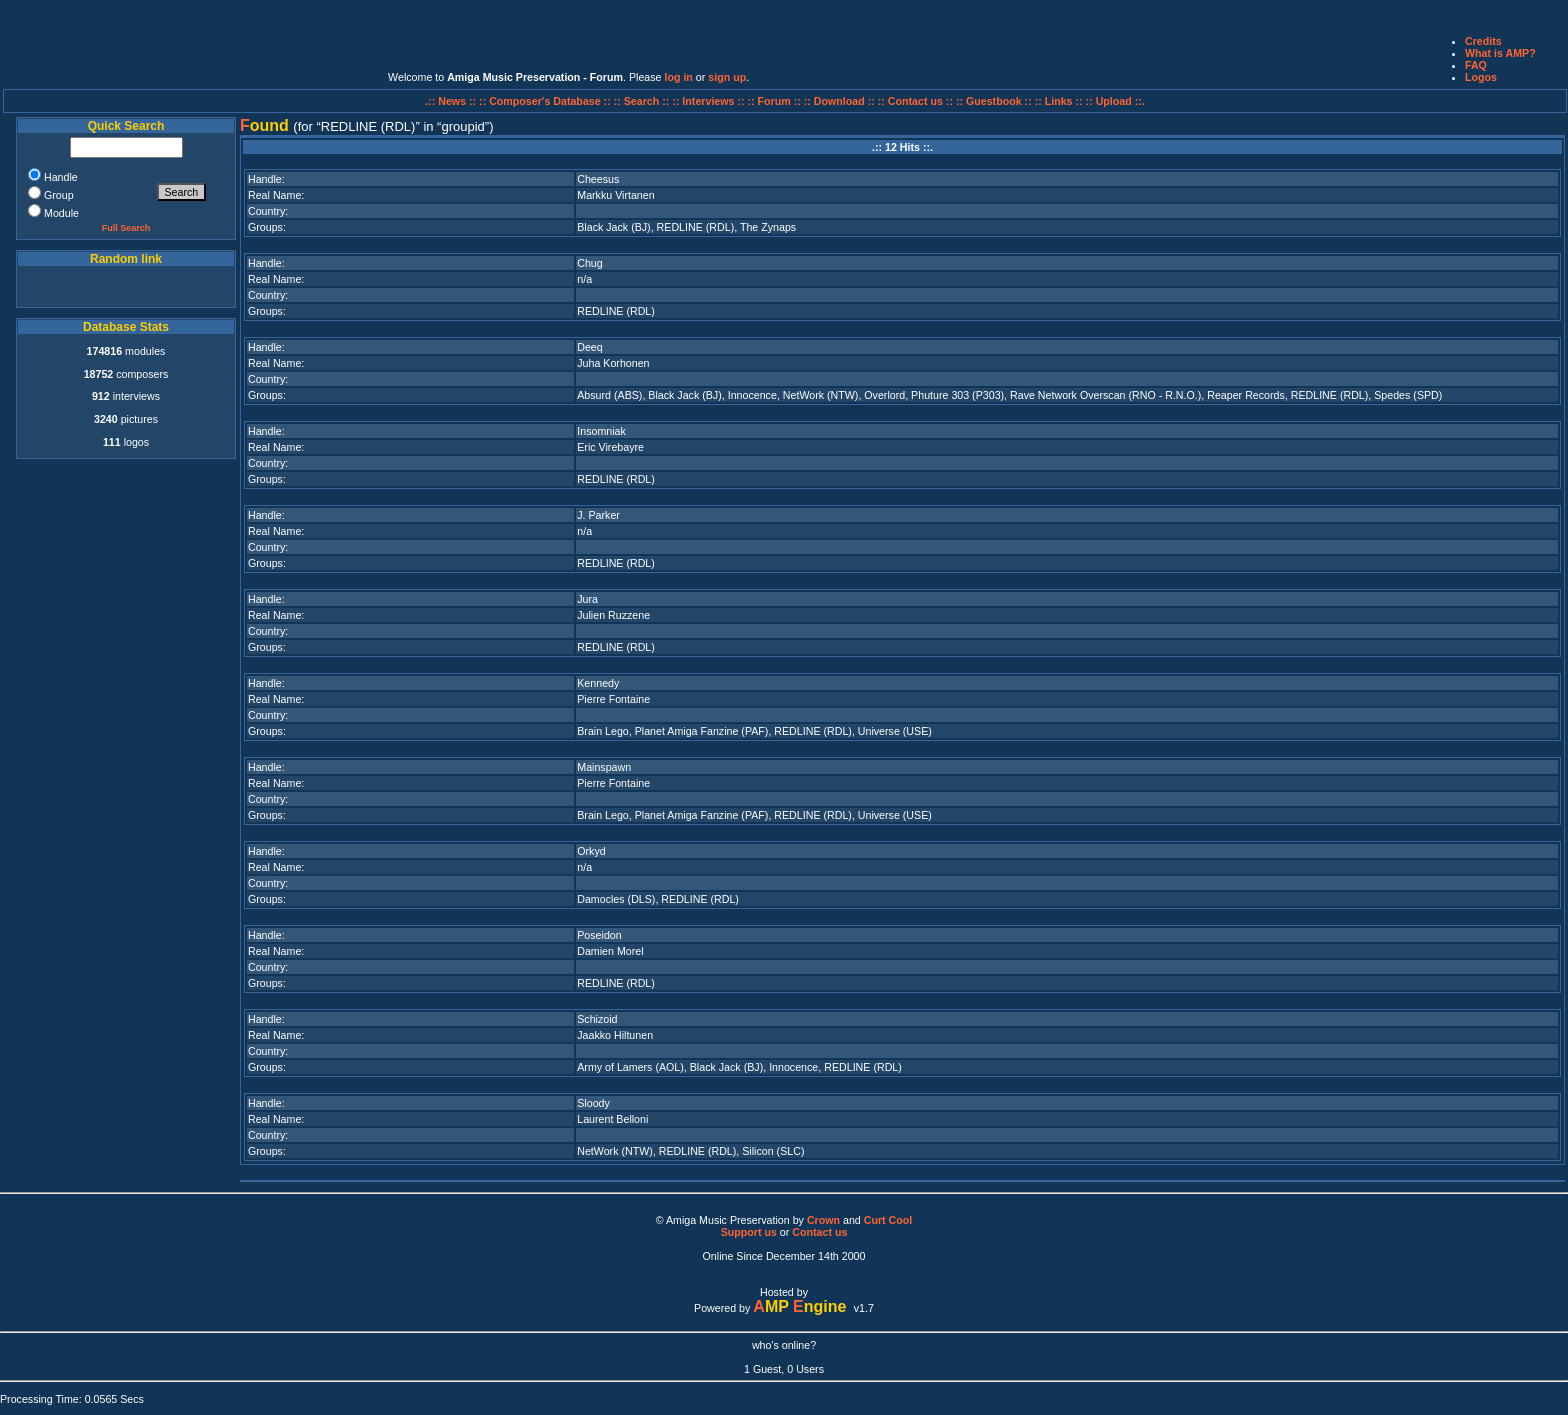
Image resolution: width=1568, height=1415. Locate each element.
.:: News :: (452, 101)
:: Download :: (841, 101)
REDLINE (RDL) (696, 227)
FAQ (1476, 65)
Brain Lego (603, 731)
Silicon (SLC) (773, 1151)
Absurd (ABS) (609, 395)
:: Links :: (1059, 101)
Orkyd (591, 851)
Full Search (126, 228)
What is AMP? (1500, 53)
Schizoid (597, 1019)
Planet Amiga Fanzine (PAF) (702, 731)
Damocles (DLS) (616, 899)
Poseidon (599, 935)
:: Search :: (643, 101)
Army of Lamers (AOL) (630, 1067)
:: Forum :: (776, 101)
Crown (823, 1220)
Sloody (593, 1103)
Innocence (752, 395)
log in (678, 77)
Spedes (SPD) (1408, 395)
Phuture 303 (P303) (957, 395)
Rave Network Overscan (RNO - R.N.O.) (1105, 395)
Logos (1481, 77)
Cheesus (598, 179)
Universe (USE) (895, 731)
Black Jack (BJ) (613, 227)
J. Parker (598, 515)
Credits (1483, 41)
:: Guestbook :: (994, 101)
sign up (727, 77)
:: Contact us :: (915, 101)
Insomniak (601, 431)
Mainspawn (604, 767)
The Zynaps (768, 227)
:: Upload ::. (1115, 101)
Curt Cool (888, 1220)
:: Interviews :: (709, 101)
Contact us (819, 1232)
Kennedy (598, 683)
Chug (589, 263)
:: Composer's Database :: (546, 101)
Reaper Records (1246, 395)
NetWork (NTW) (821, 395)
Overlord (884, 395)
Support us (749, 1232)
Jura (587, 599)
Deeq (589, 347)
